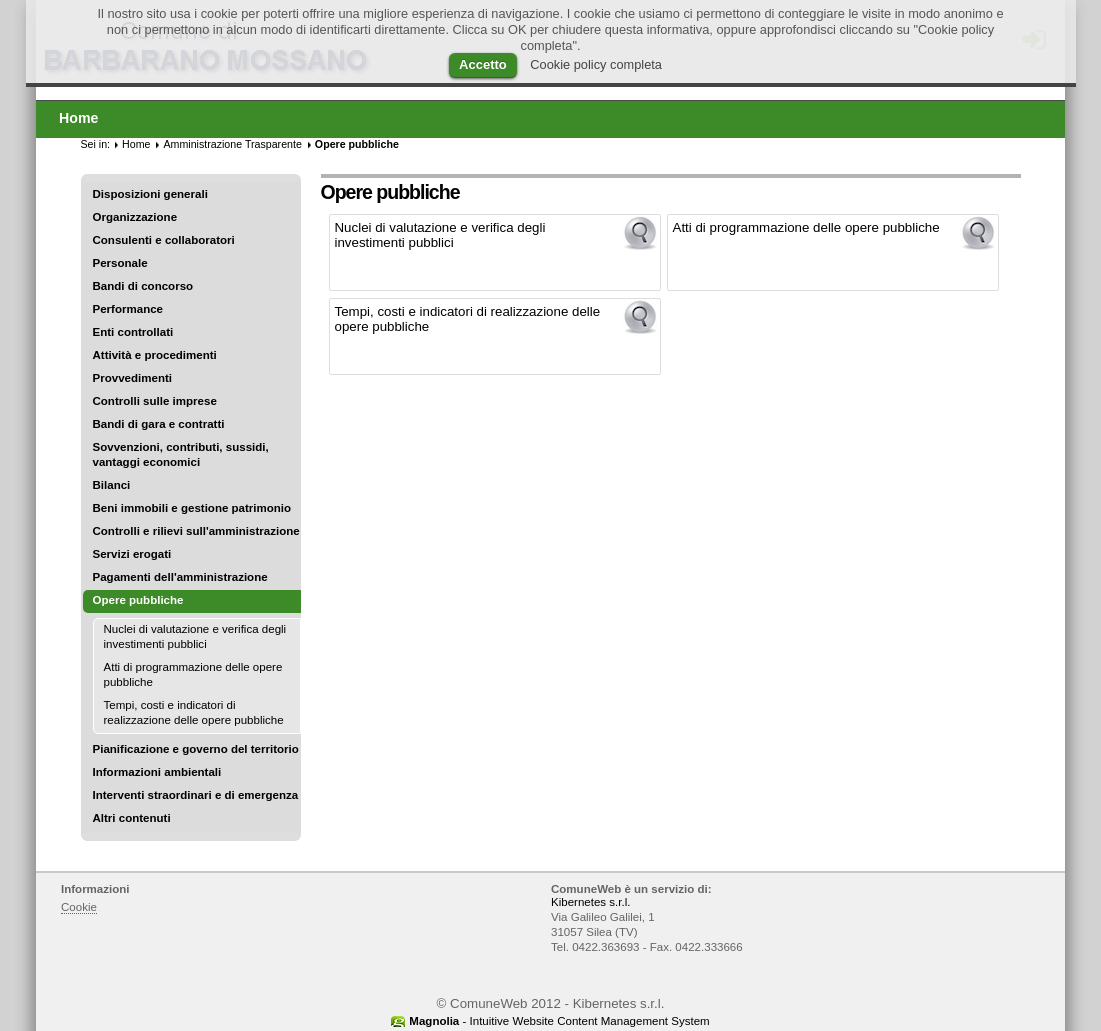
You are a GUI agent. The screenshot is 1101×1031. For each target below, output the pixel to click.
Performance (128, 309)
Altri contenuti (132, 818)
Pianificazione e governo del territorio (196, 749)
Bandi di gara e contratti (159, 424)
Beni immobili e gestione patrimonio (192, 508)
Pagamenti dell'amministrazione (180, 577)
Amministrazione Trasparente (232, 144)
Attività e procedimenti (155, 355)
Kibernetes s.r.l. (590, 902)
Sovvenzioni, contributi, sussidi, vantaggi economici (181, 454)
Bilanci (112, 485)
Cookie (79, 907)
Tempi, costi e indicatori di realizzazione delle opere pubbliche (194, 712)
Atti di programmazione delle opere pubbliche (193, 674)
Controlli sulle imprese (155, 401)
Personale (120, 263)
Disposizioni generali (150, 194)
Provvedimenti (132, 378)
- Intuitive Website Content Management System (559, 1021)
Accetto (483, 64)
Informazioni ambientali (157, 772)
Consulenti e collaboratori (164, 240)
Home (136, 144)
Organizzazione (135, 217)
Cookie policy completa (596, 64)
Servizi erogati (132, 554)
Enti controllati (133, 332)
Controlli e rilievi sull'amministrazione (196, 531)
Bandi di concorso (143, 286)
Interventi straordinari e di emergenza (196, 795)
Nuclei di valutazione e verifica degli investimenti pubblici (195, 636)
